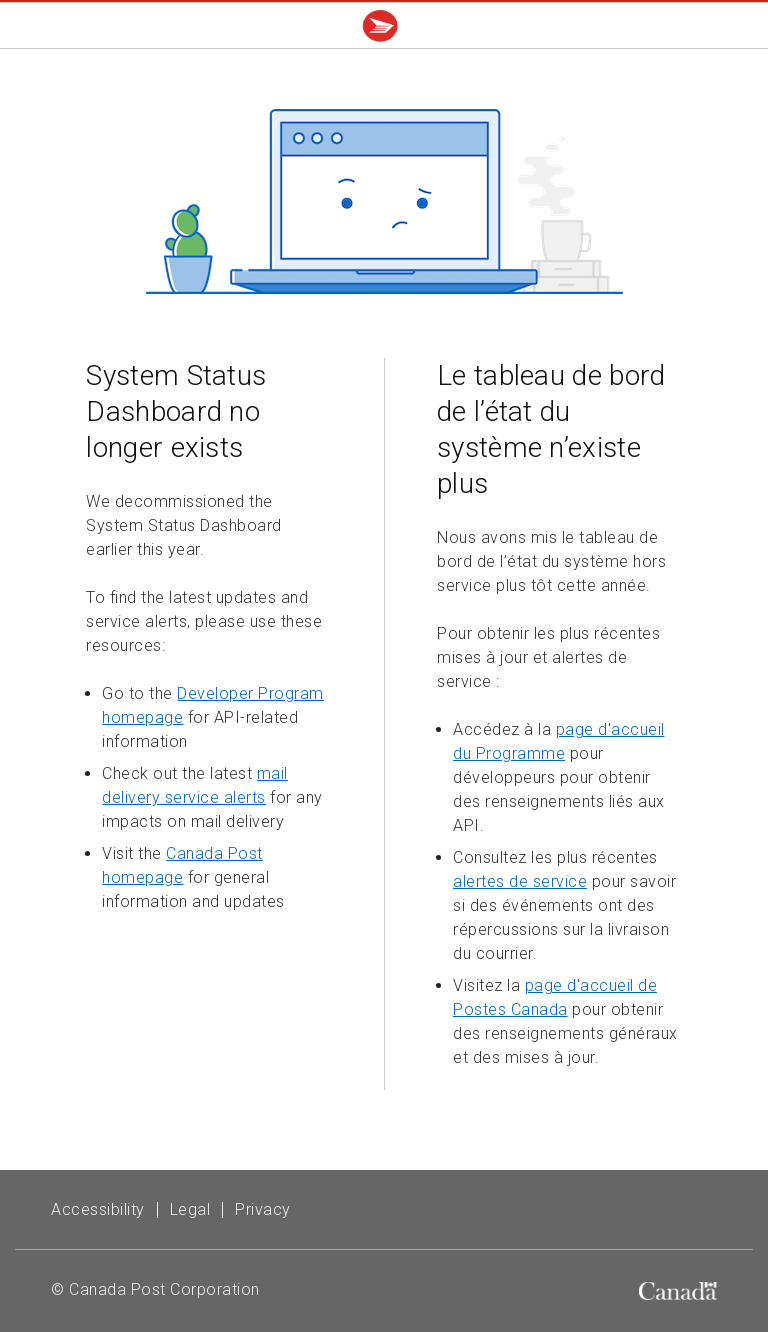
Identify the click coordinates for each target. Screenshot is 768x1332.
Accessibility (98, 1209)
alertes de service (520, 881)
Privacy (263, 1209)
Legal (190, 1209)
